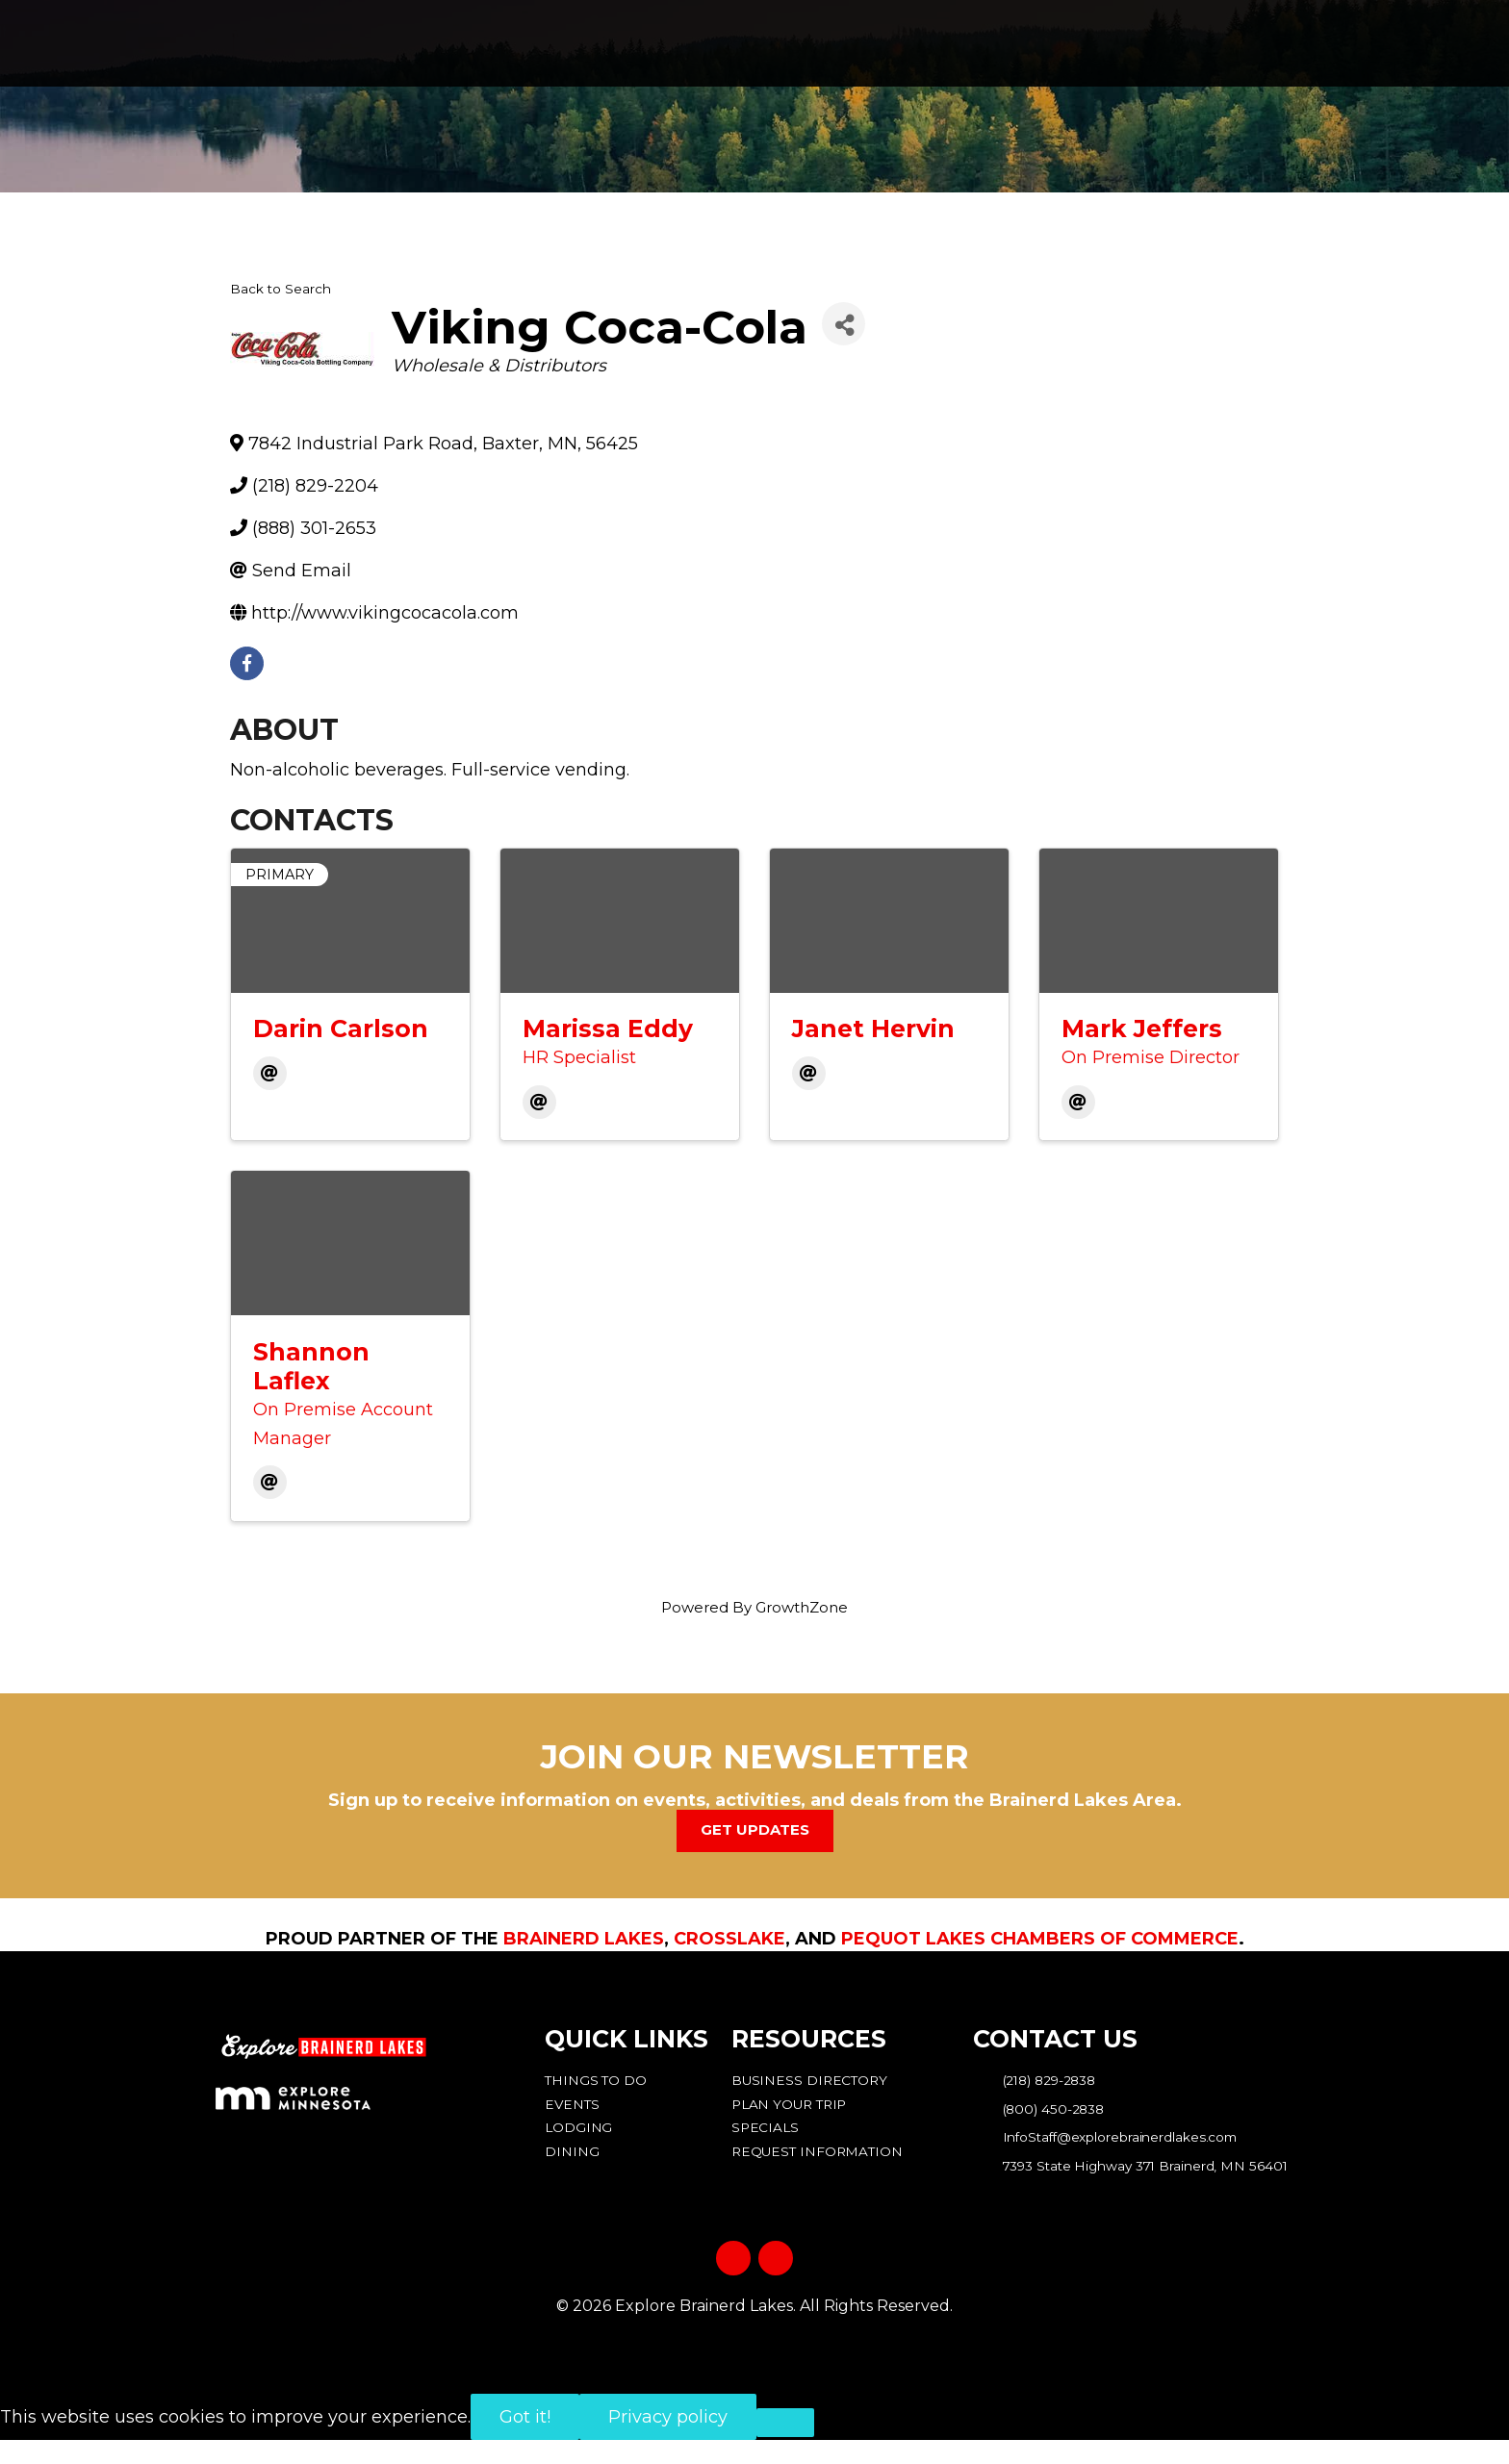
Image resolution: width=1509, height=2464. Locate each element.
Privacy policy (668, 2440)
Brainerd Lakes (583, 1937)
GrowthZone (801, 1607)
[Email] (270, 1073)
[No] (785, 2446)
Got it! (524, 2440)
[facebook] (247, 663)
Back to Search (280, 288)
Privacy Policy (755, 2363)
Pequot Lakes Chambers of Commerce (1040, 1937)
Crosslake (729, 1937)
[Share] (843, 323)
